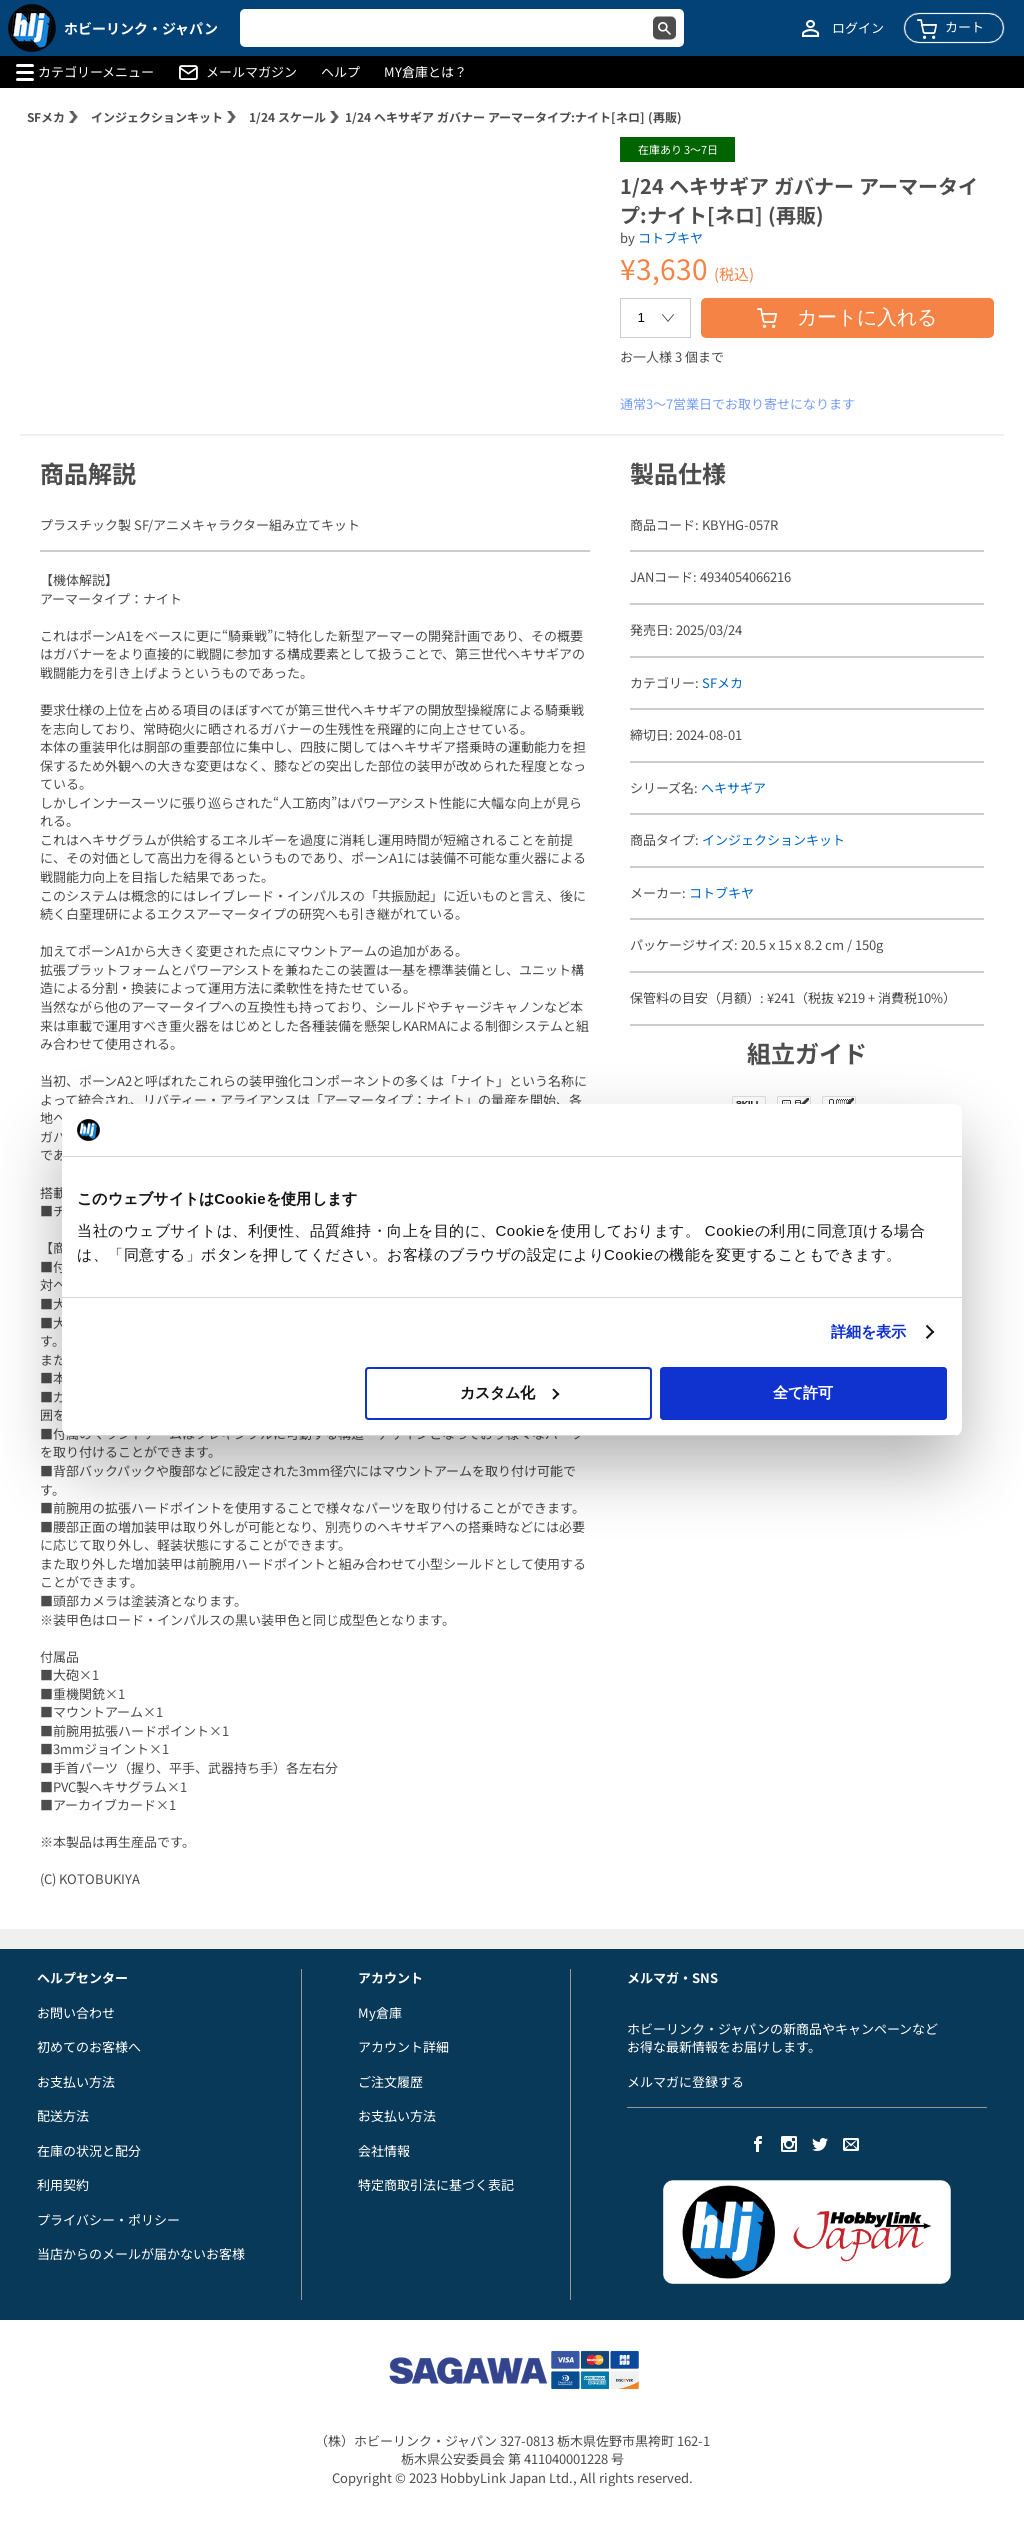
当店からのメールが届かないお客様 (141, 2253)
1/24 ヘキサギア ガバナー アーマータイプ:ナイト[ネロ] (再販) (513, 116)
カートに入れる (847, 317)
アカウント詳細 (403, 2046)
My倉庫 (380, 2012)
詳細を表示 (869, 1331)
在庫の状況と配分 (89, 2150)
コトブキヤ (670, 237)
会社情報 (384, 2150)
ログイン (858, 28)
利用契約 (63, 2184)
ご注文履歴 (390, 2081)
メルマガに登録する (685, 2081)
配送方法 (63, 2115)
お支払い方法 (76, 2081)
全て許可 (803, 1392)
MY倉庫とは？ (425, 72)
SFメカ (46, 116)
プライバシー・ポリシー (108, 2219)
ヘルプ (340, 72)
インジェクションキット (157, 116)
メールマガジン (251, 72)
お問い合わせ (76, 2012)
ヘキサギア (733, 787)
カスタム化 (509, 1392)
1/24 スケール (287, 116)
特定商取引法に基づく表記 (436, 2184)
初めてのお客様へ (89, 2046)
